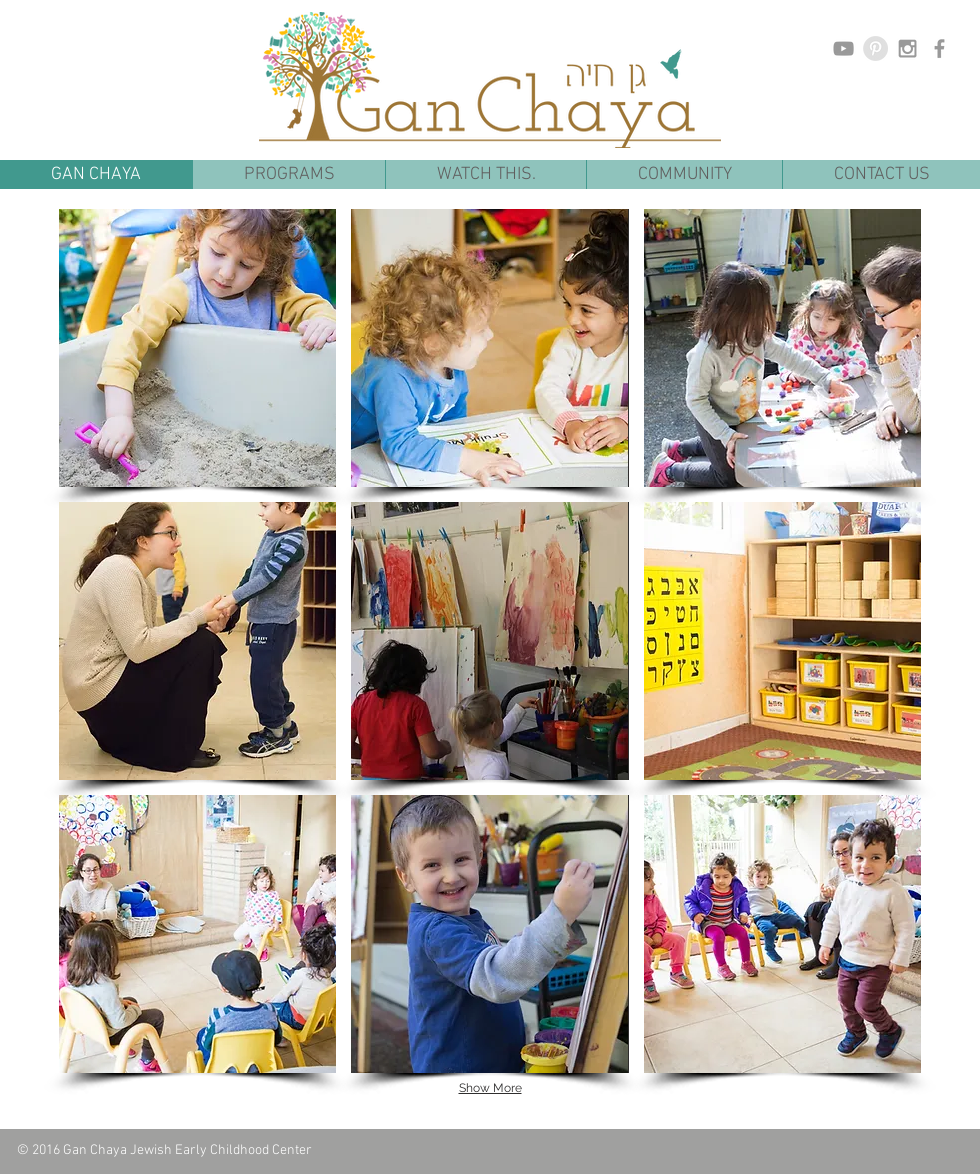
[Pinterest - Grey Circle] (875, 48)
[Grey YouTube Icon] (843, 48)
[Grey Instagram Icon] (907, 48)
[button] (288, 174)
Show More (490, 1088)
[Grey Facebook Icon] (939, 48)
